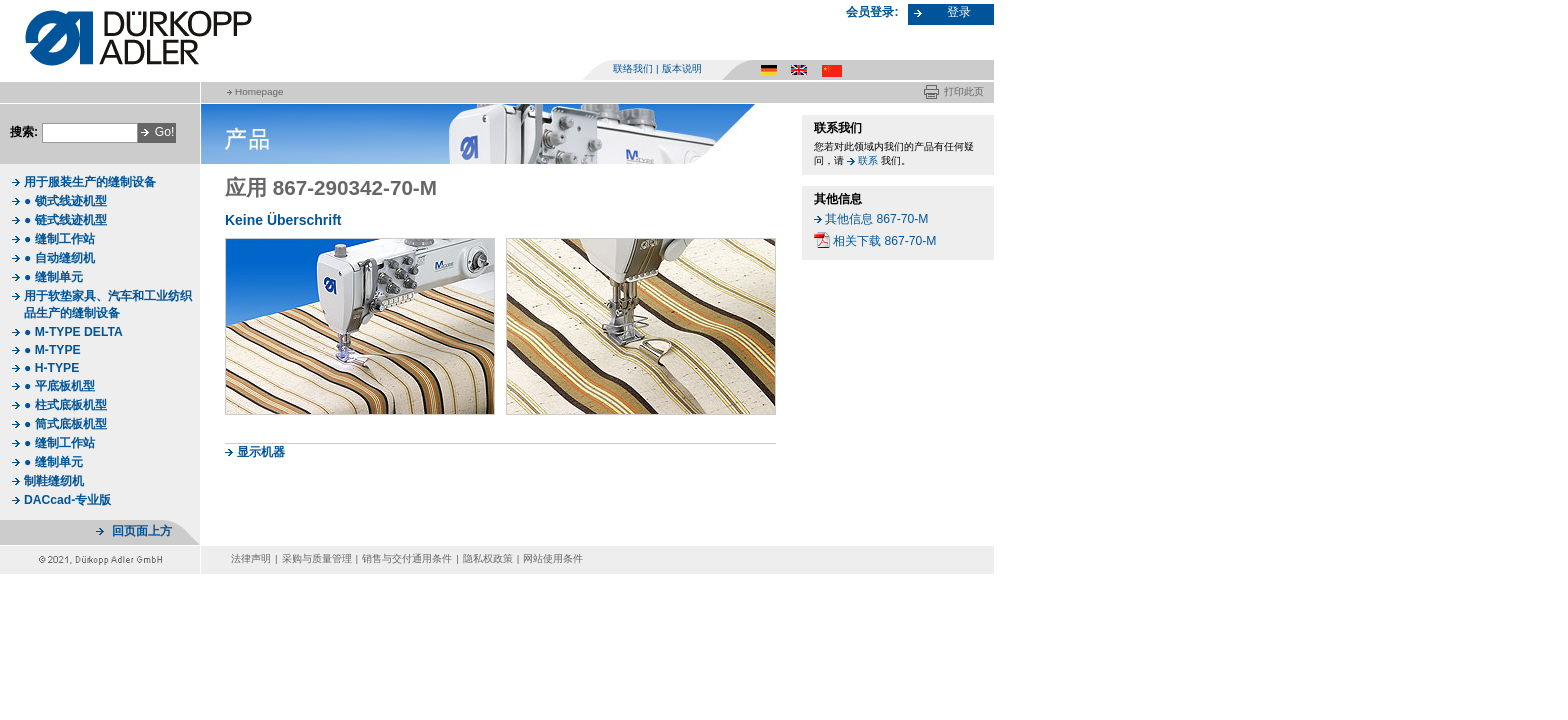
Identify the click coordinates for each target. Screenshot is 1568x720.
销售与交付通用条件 (407, 558)
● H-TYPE (51, 368)
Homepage (259, 91)
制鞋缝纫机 (54, 481)
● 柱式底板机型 (65, 405)
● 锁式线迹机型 (65, 201)
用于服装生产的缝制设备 (90, 182)
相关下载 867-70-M (884, 241)
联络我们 (633, 68)
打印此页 (964, 91)
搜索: (24, 132)
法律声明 (251, 558)
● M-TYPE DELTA (73, 332)
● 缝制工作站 (59, 239)
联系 (868, 160)
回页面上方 (142, 531)
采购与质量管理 (317, 558)
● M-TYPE (52, 350)
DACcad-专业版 (67, 500)
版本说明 (682, 68)
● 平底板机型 (59, 386)
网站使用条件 (553, 558)
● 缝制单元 (53, 277)
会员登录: (872, 12)
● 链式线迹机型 (65, 220)
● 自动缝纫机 (59, 258)
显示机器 (261, 452)
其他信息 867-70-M (876, 219)
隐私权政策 (488, 558)
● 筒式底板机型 (65, 424)
